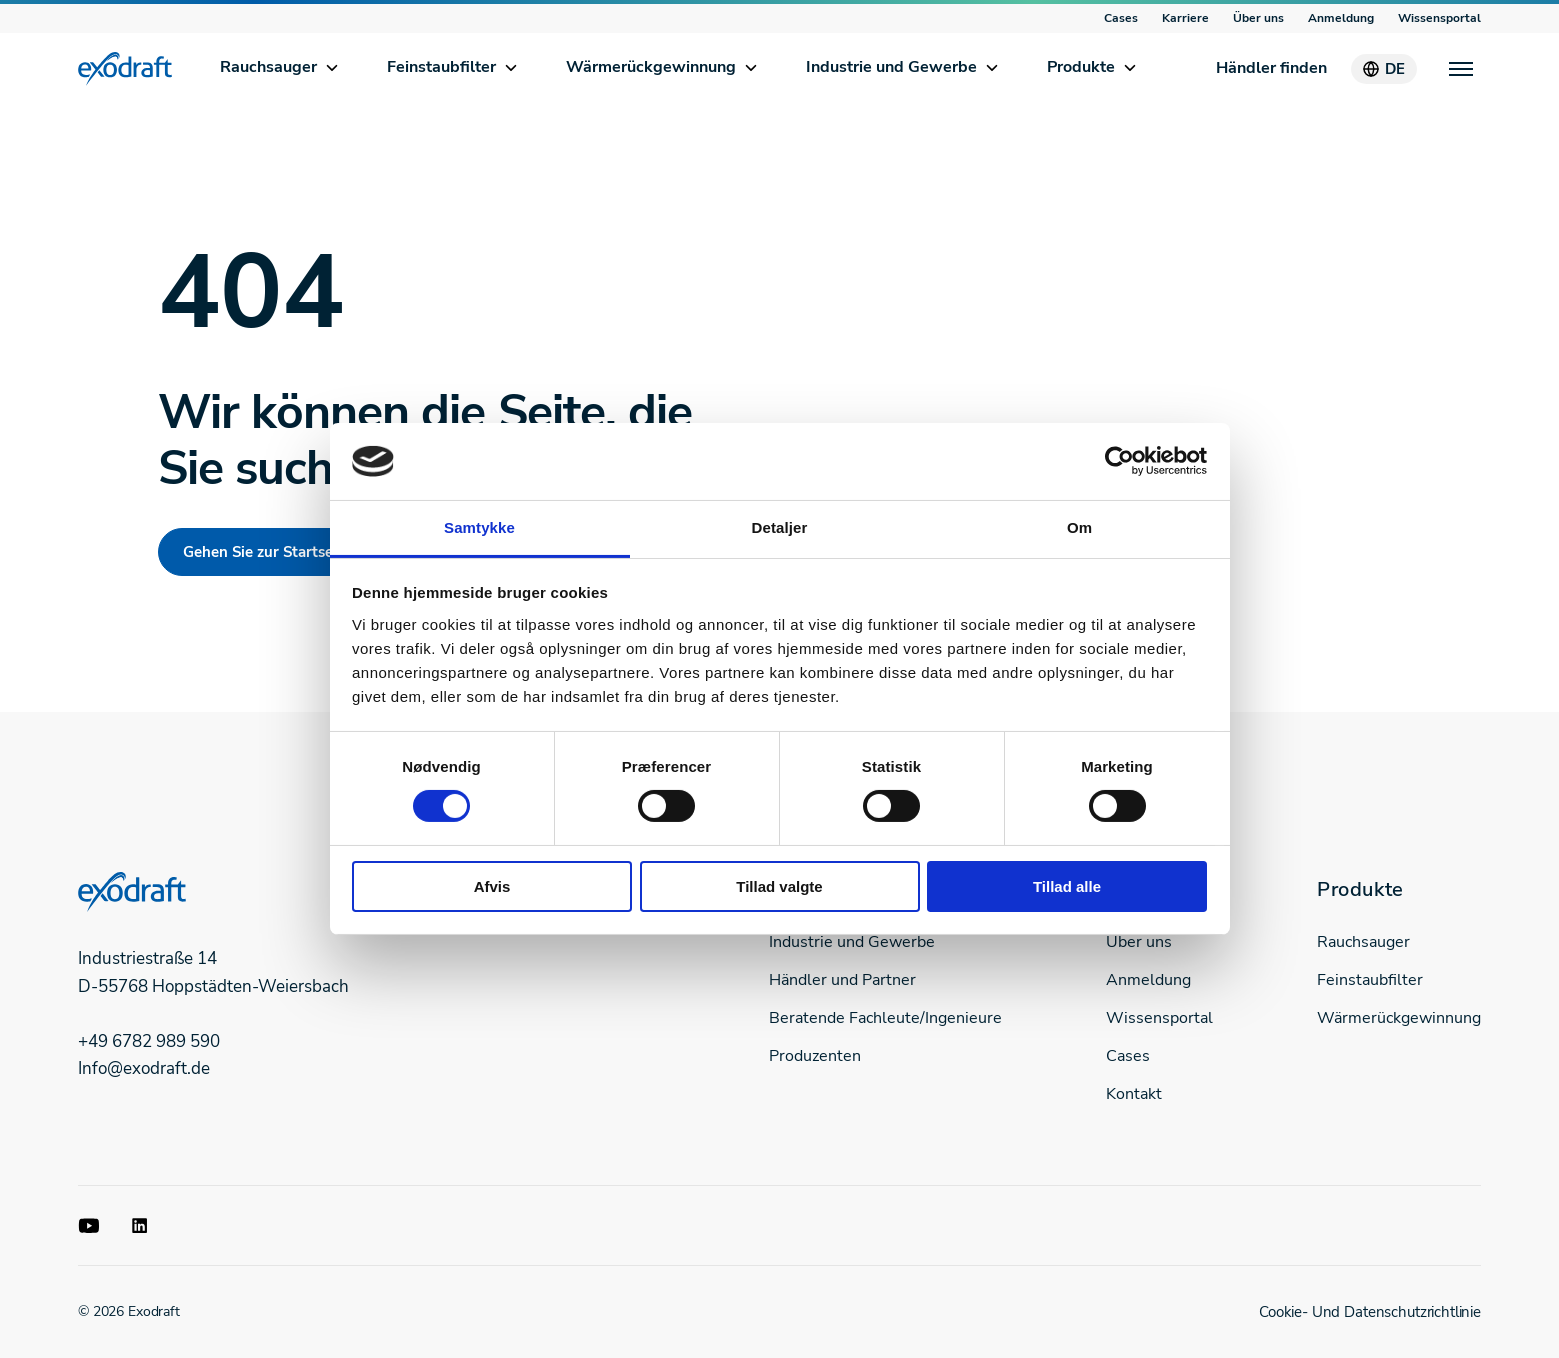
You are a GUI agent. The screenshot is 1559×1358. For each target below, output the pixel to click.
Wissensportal (1439, 18)
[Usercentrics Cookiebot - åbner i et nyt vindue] (1119, 461)
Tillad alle (1067, 886)
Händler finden (1271, 68)
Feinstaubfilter (441, 67)
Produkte (1081, 67)
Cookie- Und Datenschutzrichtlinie (1370, 1312)
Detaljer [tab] (780, 527)
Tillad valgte (779, 886)
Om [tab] (1079, 527)
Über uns (1258, 18)
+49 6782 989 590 (149, 1041)
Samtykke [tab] (479, 527)
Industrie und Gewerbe (891, 67)
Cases (1121, 18)
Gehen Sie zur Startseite (267, 552)
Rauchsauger (268, 67)
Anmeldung (1341, 18)
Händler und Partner (842, 980)
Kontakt (1134, 1094)
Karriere (1185, 18)
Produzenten (815, 1056)
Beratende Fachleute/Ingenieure (885, 1018)
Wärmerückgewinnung (651, 67)
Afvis (492, 886)
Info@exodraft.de (144, 1068)
